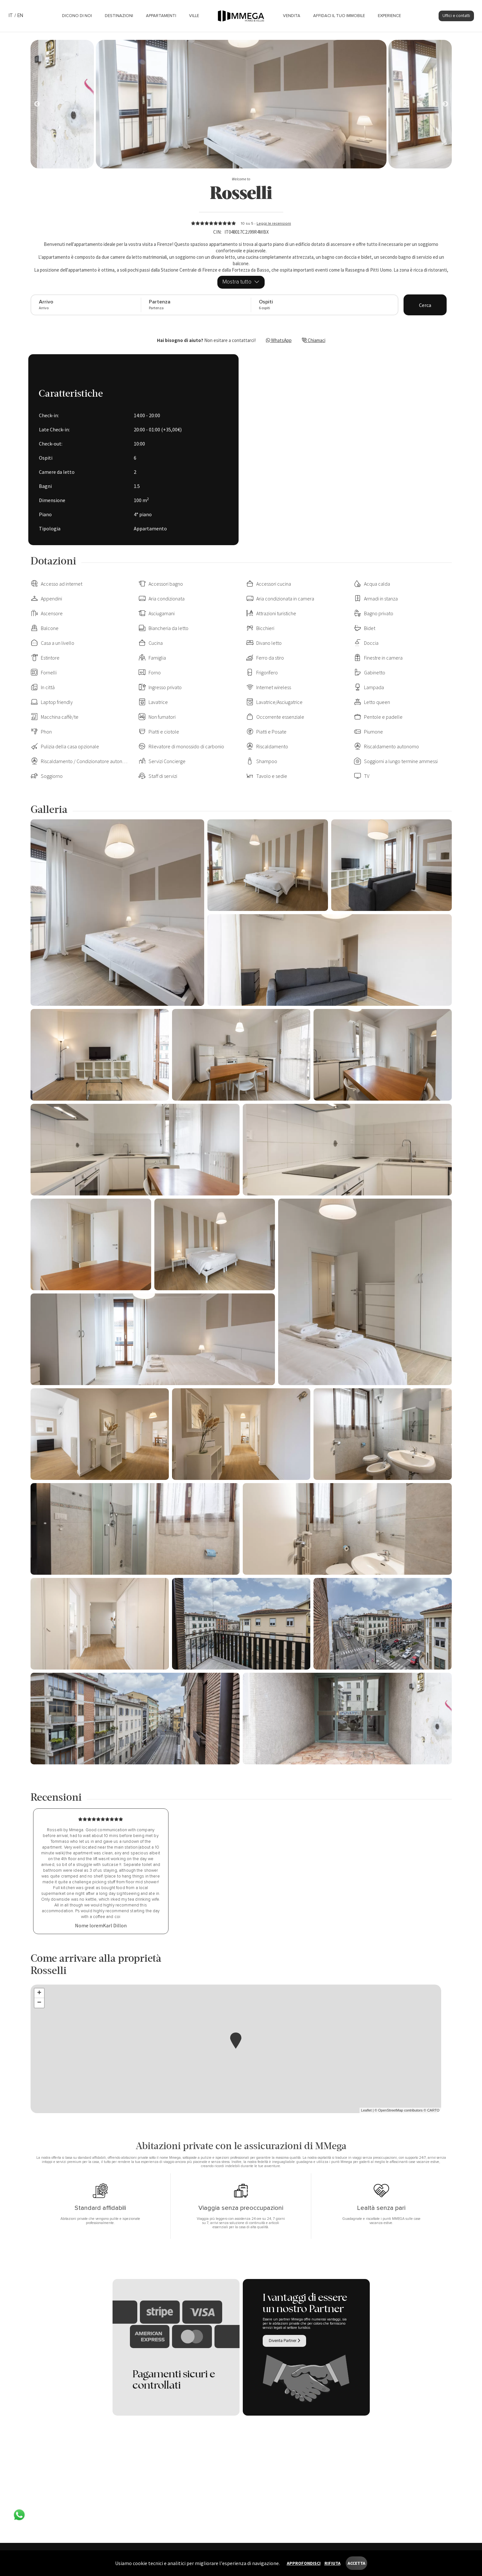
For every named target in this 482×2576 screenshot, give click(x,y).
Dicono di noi (77, 16)
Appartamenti (161, 16)
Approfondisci (304, 2563)
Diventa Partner (284, 2340)
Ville (194, 16)
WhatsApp (279, 340)
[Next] (37, 104)
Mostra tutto (241, 282)
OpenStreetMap (390, 2110)
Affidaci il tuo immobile (339, 16)
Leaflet (366, 2110)
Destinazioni (119, 16)
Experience (389, 16)
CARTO (433, 2110)
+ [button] (39, 1993)
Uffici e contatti (456, 16)
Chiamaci (313, 340)
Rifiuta (332, 2563)
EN (20, 15)
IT (11, 15)
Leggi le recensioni (274, 224)
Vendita (291, 16)
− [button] (39, 2003)
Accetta (356, 2563)
